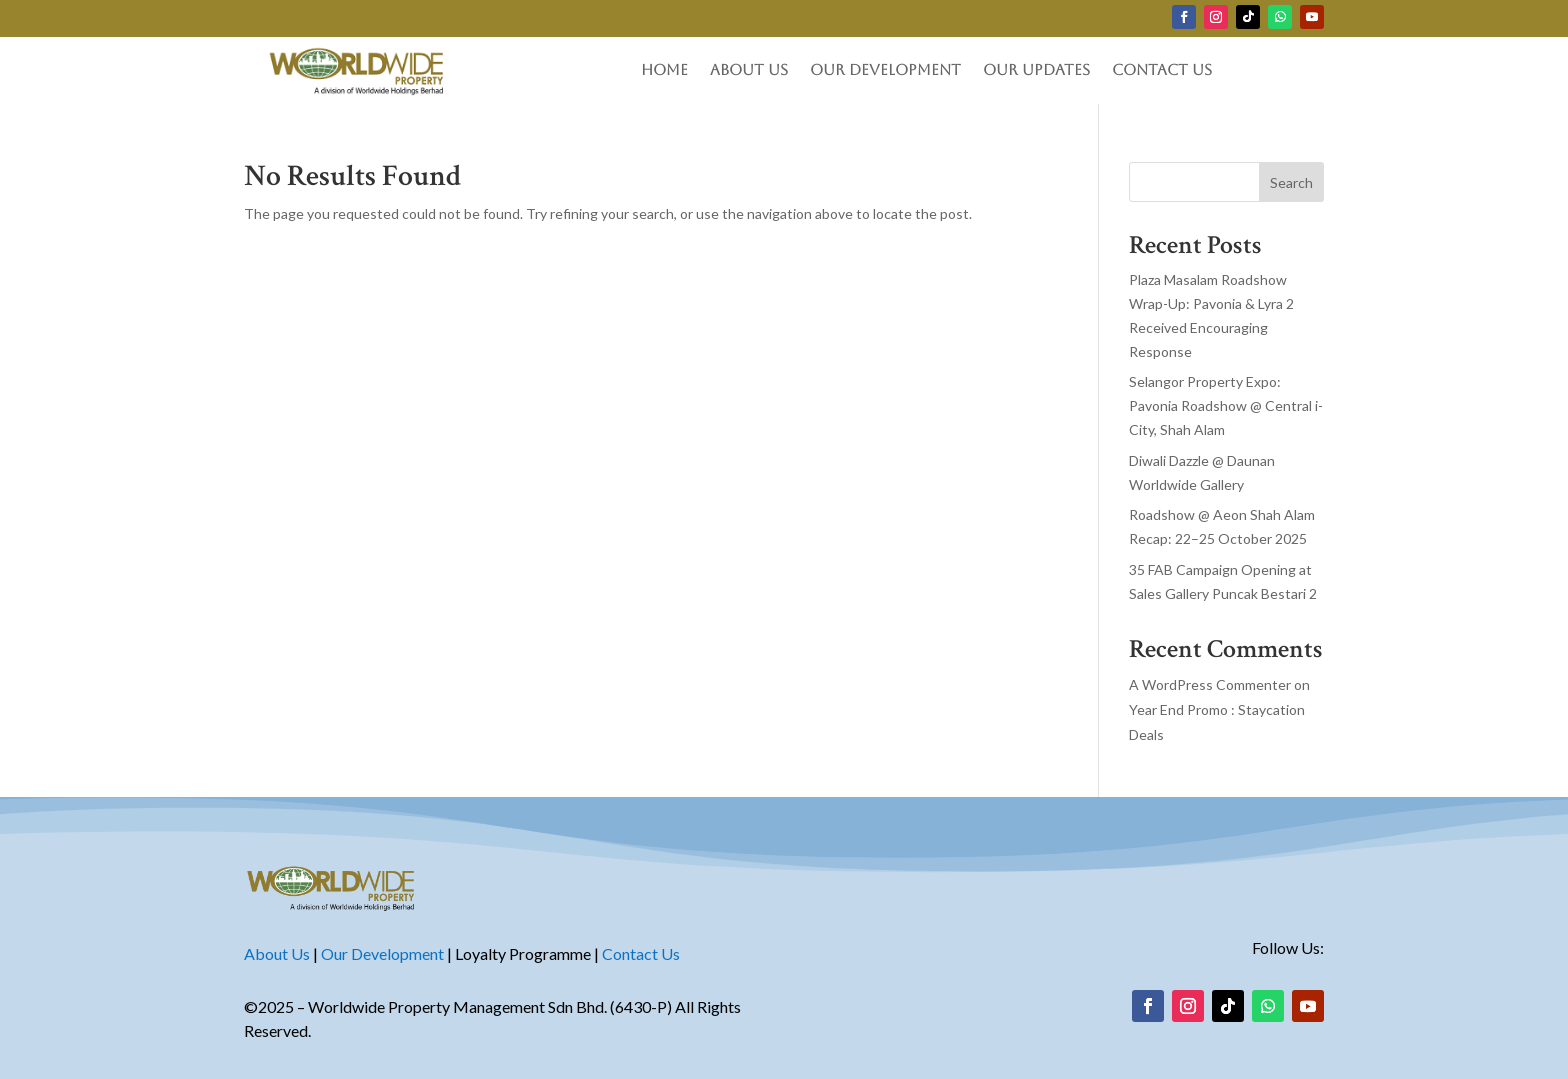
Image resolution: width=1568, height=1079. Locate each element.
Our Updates (1036, 70)
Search (1291, 182)
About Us (749, 70)
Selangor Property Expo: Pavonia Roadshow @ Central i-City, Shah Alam (1226, 405)
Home (664, 70)
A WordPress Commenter (1210, 684)
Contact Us (1162, 70)
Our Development (885, 70)
